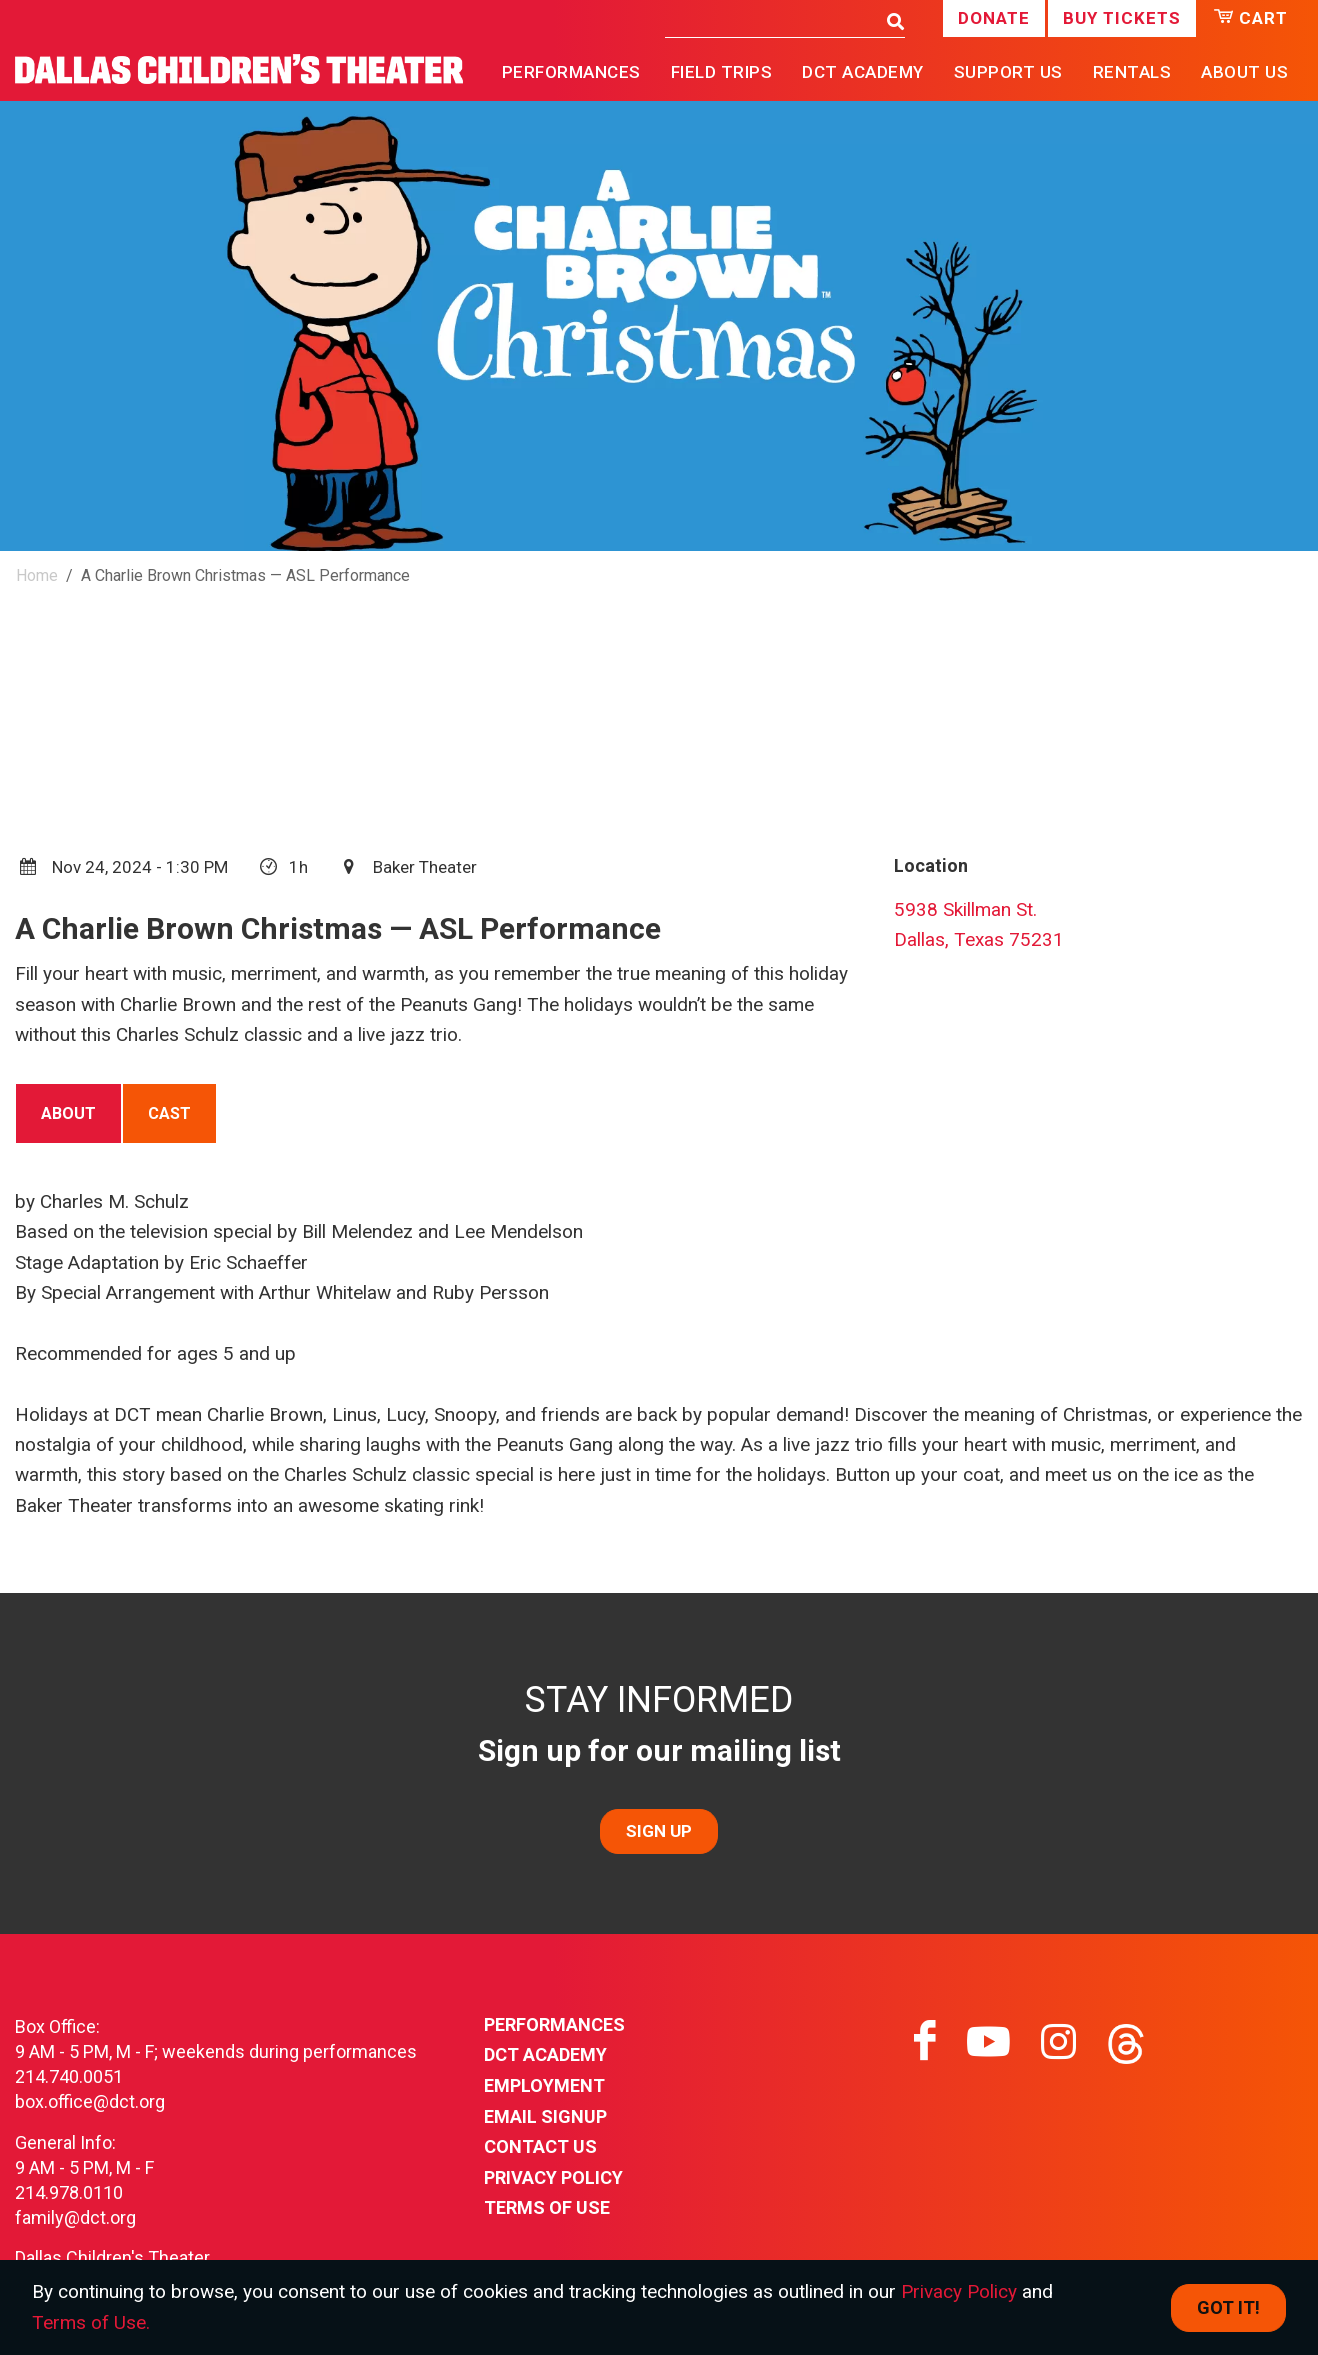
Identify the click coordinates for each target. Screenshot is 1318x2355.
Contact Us (540, 2146)
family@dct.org (75, 2217)
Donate (994, 18)
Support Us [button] (1008, 72)
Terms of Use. (91, 2322)
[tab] (68, 1113)
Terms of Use (547, 2207)
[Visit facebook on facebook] (925, 2042)
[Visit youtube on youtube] (988, 2042)
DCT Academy (863, 72)
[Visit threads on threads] (1126, 2042)
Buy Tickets (1122, 18)
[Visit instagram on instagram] (1058, 2042)
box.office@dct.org (90, 2101)
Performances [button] (571, 72)
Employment (544, 2085)
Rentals (1132, 72)
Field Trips (722, 72)
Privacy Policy (553, 2177)
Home (37, 575)
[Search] (770, 20)
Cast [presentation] (169, 1113)
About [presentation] (68, 1113)
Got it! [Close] (1228, 2307)
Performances (554, 2024)
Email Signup (545, 2116)
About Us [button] (1244, 72)
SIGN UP (659, 1831)
